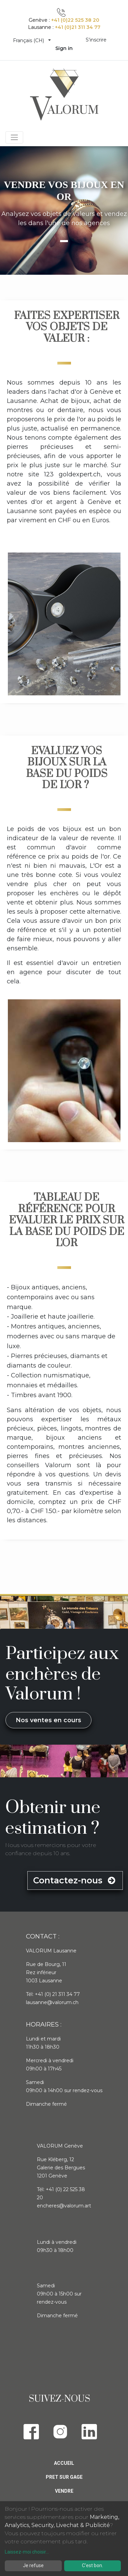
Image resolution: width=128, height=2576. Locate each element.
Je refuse (33, 2565)
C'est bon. (92, 2565)
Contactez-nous (75, 1880)
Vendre (64, 2491)
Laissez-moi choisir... (27, 2552)
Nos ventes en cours (48, 1720)
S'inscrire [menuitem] (96, 40)
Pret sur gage (64, 2477)
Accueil (64, 2463)
